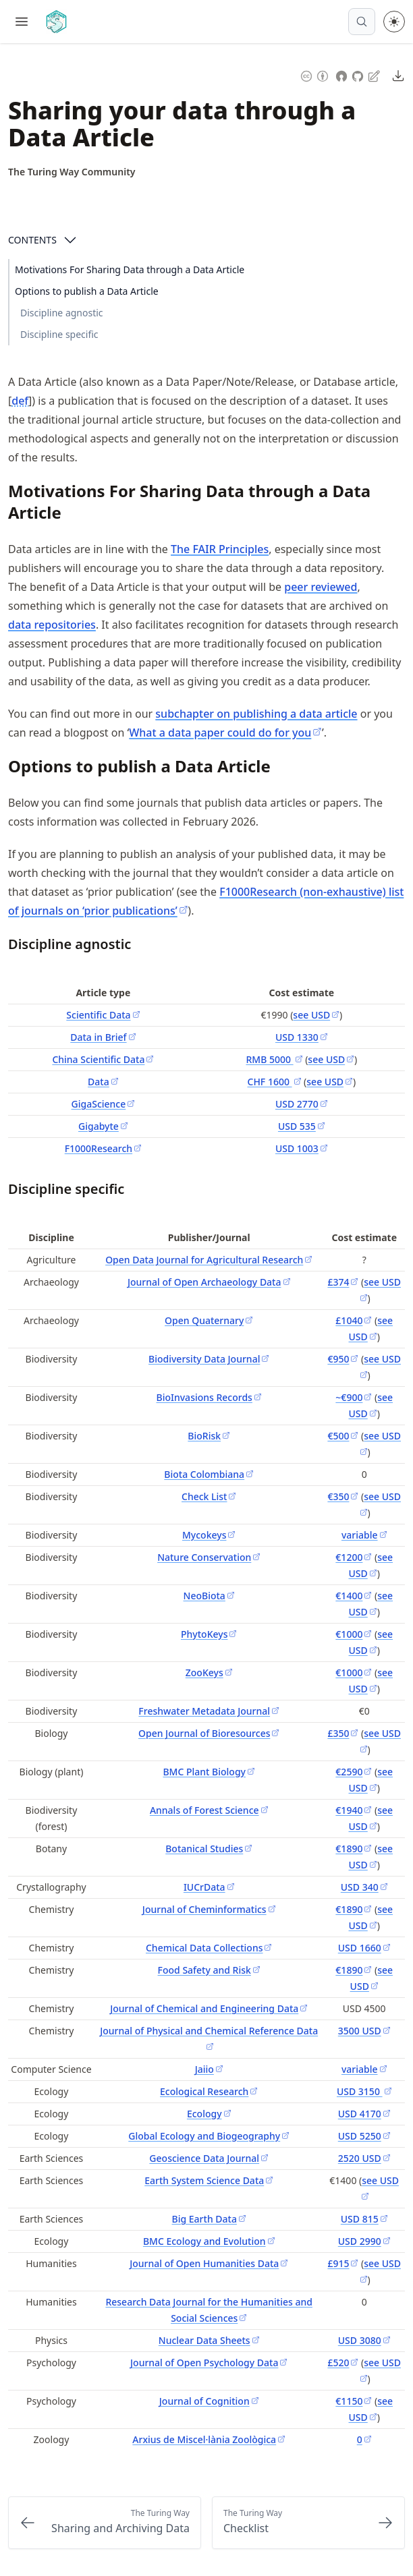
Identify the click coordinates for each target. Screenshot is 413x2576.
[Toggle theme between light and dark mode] (394, 21)
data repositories (52, 624)
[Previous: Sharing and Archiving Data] (104, 2522)
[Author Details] (72, 172)
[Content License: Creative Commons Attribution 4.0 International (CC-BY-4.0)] (314, 74)
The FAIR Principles (220, 549)
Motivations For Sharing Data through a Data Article (129, 269)
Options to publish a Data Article (87, 291)
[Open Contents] (70, 240)
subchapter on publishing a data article (256, 713)
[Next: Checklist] (308, 2522)
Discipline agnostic (61, 312)
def (19, 400)
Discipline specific (59, 334)
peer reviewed (320, 586)
